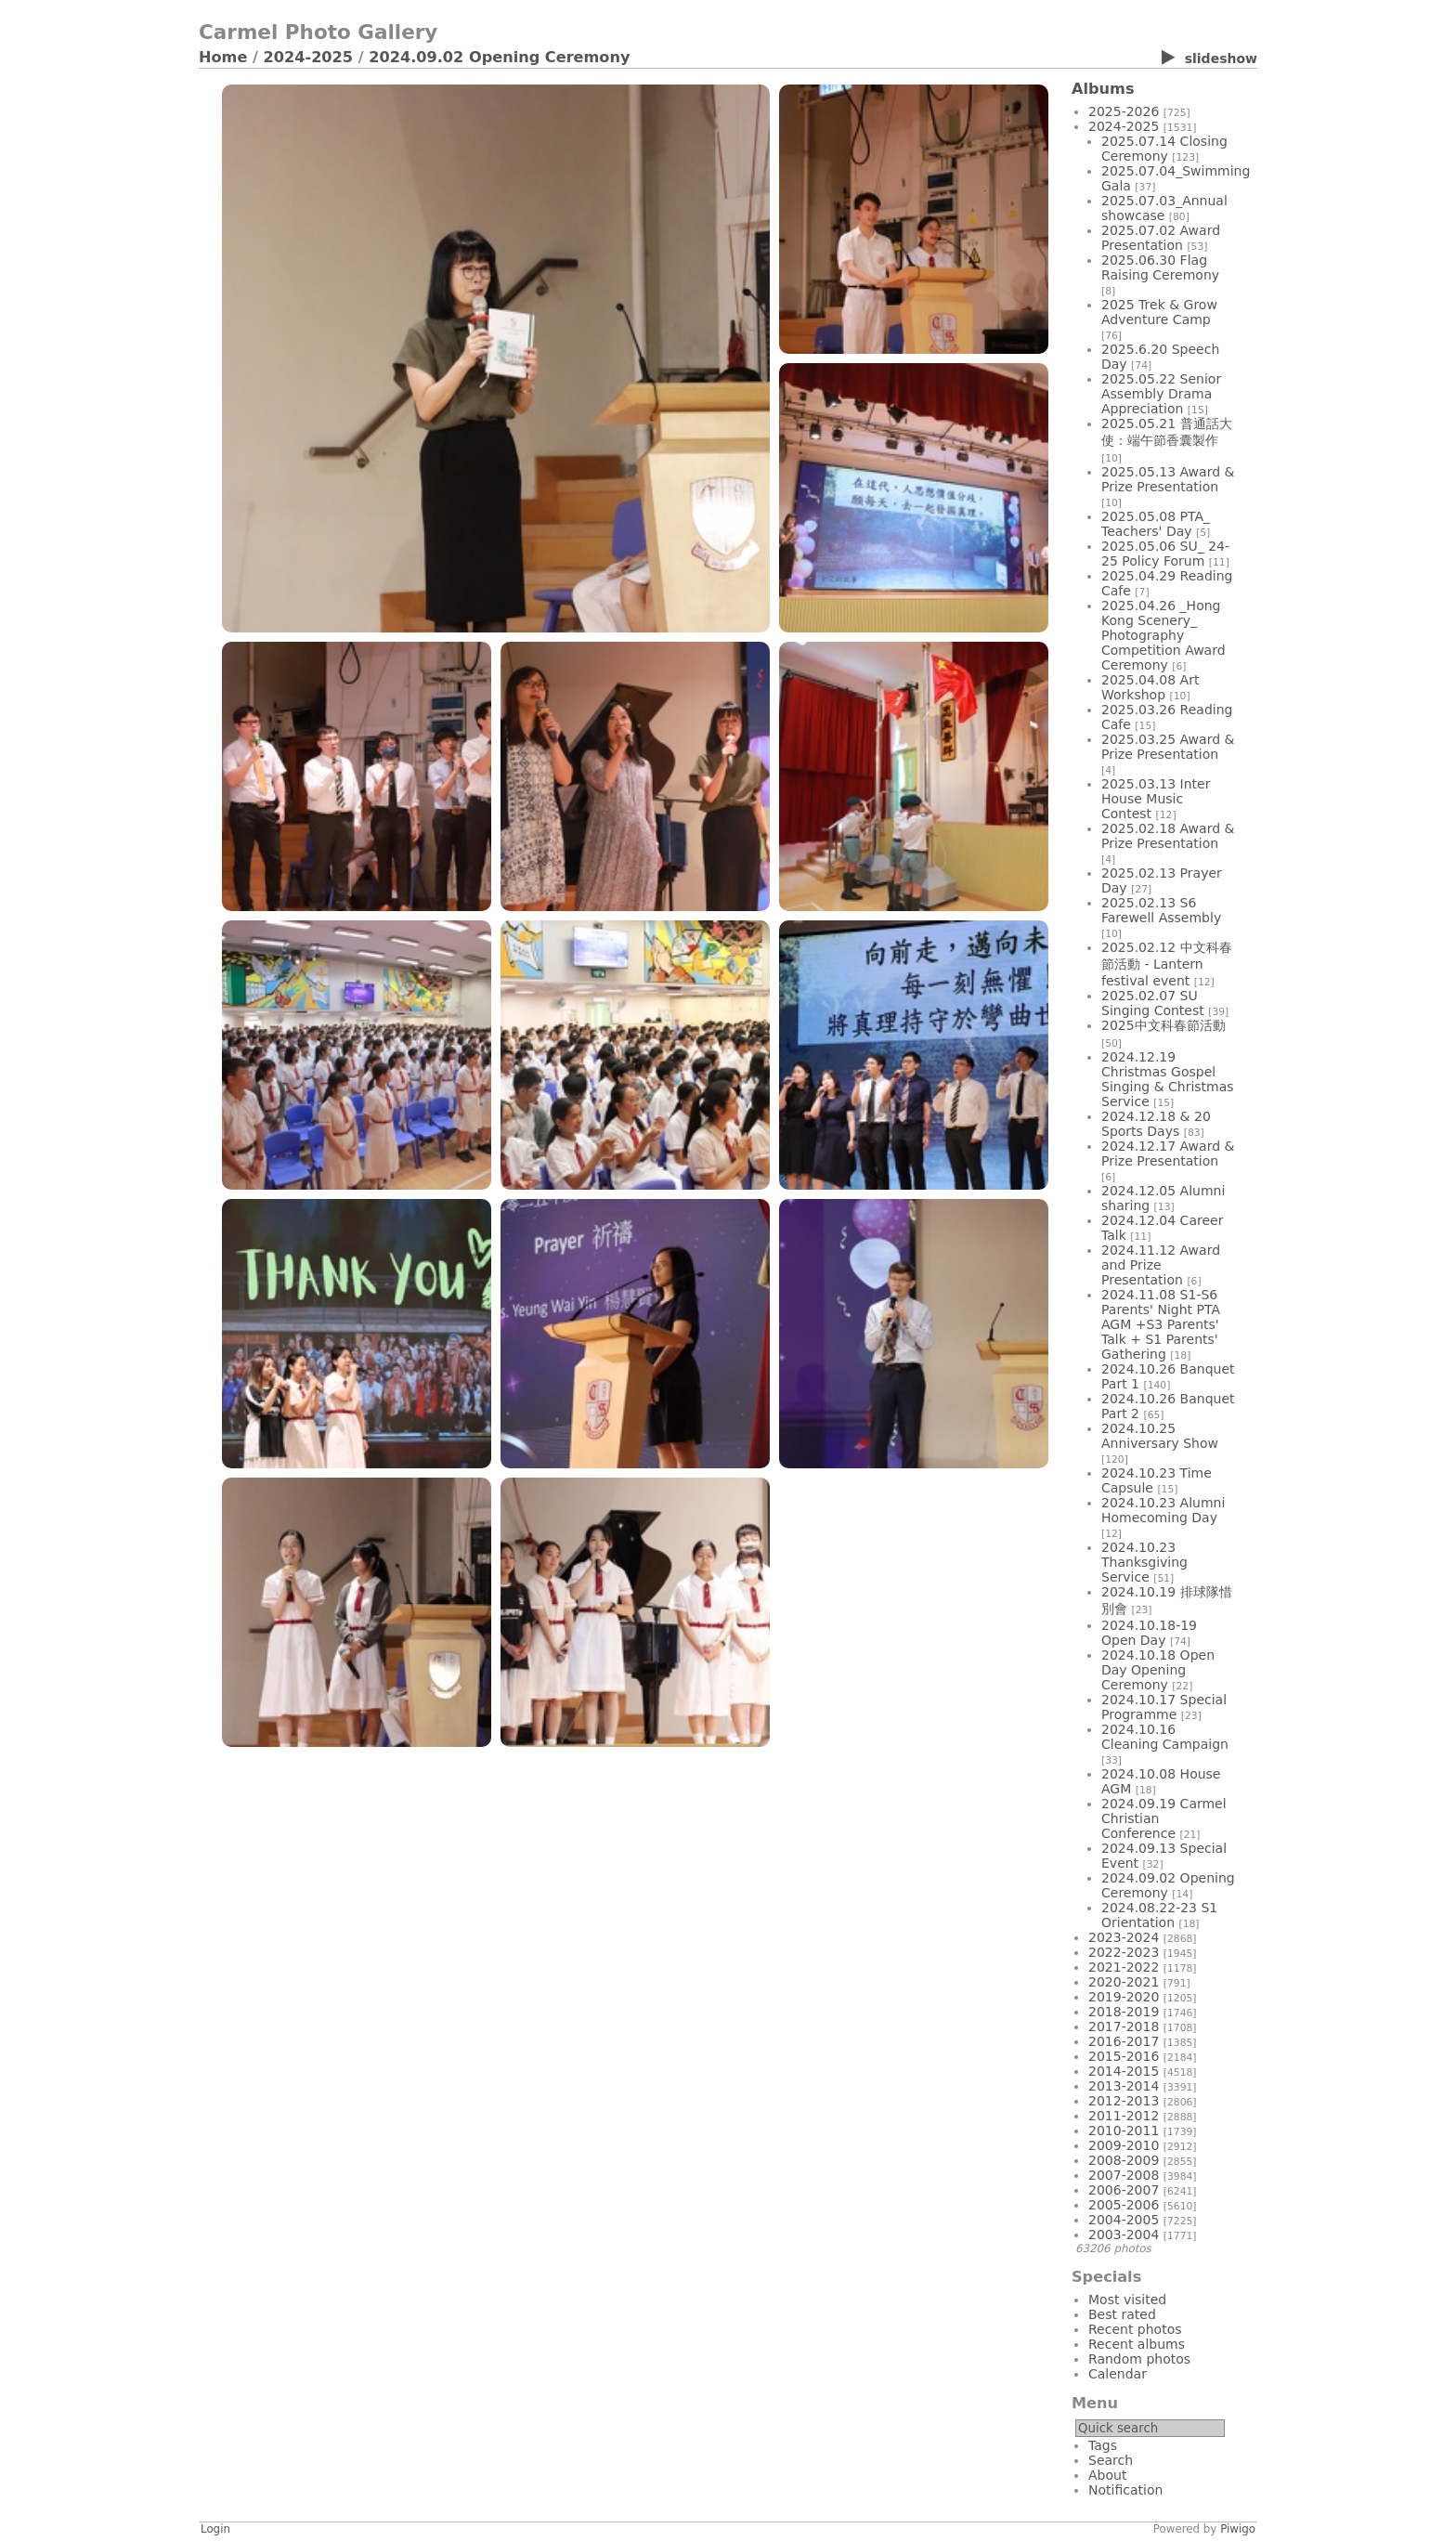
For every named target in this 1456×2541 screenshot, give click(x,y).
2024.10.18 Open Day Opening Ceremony (1158, 1670)
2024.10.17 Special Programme (1164, 1707)
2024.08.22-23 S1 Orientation (1159, 1915)
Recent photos (1135, 2329)
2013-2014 (1123, 2085)
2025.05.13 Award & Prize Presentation (1167, 479)
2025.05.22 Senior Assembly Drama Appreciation (1161, 393)
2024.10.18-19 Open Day (1149, 1633)
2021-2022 (1123, 1967)
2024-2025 (309, 57)
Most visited (1127, 2299)
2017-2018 (1123, 2026)
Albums (1103, 89)
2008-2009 (1123, 2160)
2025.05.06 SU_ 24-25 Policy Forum (1165, 553)
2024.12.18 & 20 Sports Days (1156, 1124)
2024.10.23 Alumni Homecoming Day (1163, 1510)
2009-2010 (1123, 2145)
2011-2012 (1123, 2115)
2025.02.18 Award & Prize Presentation (1167, 836)
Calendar (1117, 2373)
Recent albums (1136, 2344)
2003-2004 (1123, 2234)
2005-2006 (1123, 2204)
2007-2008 (1123, 2175)
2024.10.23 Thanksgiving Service (1144, 1562)
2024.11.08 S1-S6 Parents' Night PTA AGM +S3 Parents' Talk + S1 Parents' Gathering (1160, 1324)
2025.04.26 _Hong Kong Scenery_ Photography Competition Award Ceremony (1163, 635)
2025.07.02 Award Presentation (1160, 238)
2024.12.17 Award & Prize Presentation (1167, 1153)
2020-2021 (1123, 1981)
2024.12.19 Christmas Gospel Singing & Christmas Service (1167, 1079)
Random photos (1139, 2359)
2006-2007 (1123, 2190)
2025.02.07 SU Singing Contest (1152, 1003)
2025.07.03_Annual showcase (1164, 208)
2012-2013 (1123, 2100)
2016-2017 (1123, 2041)
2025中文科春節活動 (1163, 1025)
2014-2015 (1123, 2071)
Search (1110, 2460)
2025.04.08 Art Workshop (1150, 687)
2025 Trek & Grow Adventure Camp (1159, 312)
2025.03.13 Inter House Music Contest (1155, 798)
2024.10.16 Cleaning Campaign (1164, 1737)
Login (215, 2528)
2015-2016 (1123, 2056)
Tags (1102, 2445)
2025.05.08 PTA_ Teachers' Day (1155, 524)
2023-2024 (1123, 1937)
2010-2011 (1123, 2130)
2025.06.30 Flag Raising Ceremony (1160, 267)
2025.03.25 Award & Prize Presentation (1167, 747)
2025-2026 (1123, 111)
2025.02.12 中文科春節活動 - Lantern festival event (1166, 964)
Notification (1125, 2489)
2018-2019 (1123, 2011)
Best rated (1122, 2314)
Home (223, 57)
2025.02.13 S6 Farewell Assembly (1161, 910)
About (1107, 2475)
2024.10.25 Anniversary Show (1159, 1436)
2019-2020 (1123, 1996)
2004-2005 (1123, 2219)
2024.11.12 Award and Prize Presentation (1160, 1265)
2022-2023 (1123, 1952)
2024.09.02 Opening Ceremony (499, 57)
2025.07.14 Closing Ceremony (1164, 148)
